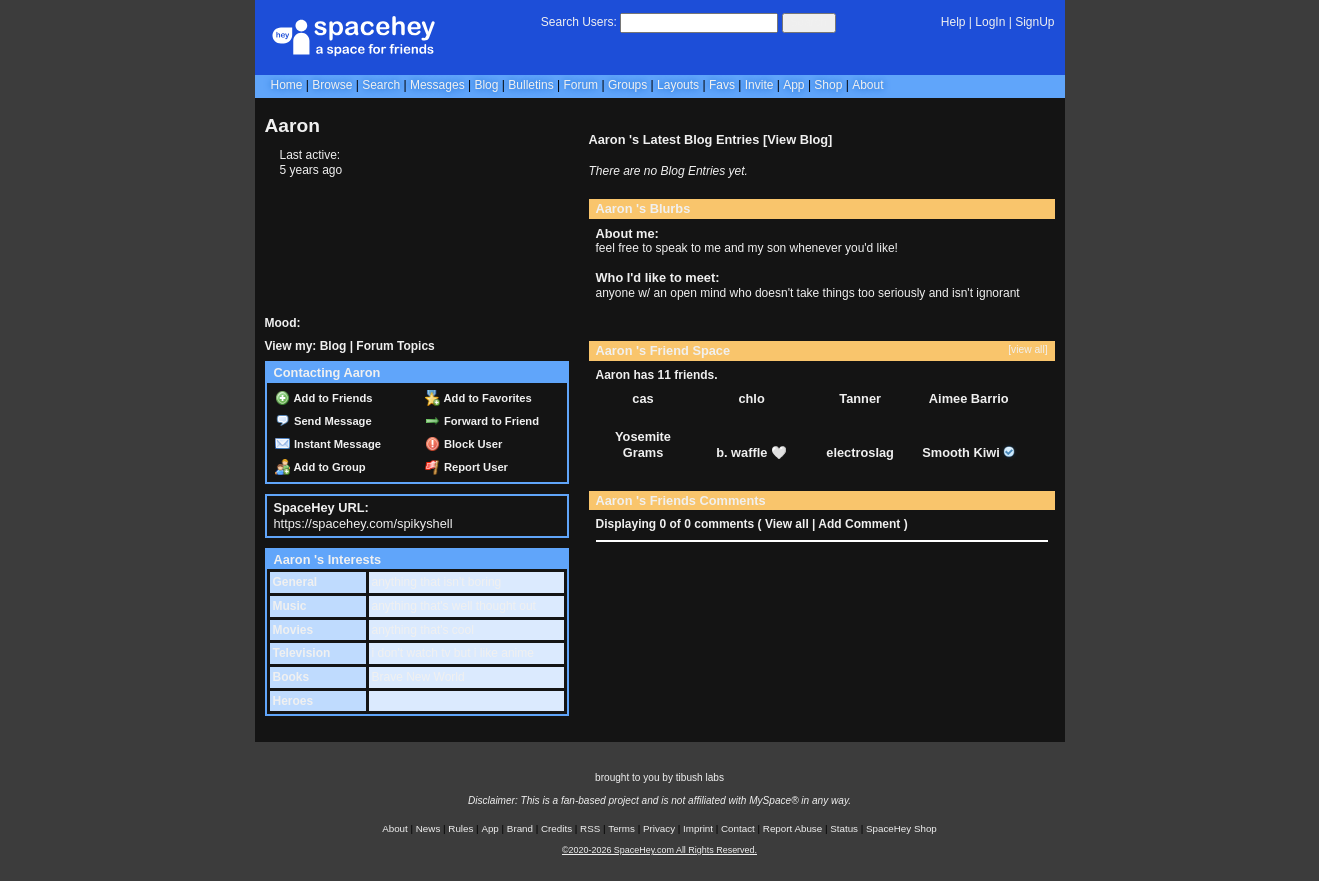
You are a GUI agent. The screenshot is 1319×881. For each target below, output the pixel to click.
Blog (486, 85)
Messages (437, 85)
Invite (759, 85)
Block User (464, 444)
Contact (738, 828)
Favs (722, 85)
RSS (590, 828)
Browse (332, 85)
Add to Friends (324, 398)
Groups (627, 85)
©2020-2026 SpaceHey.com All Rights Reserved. (659, 850)
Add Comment (859, 524)
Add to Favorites (478, 398)
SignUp (1034, 22)
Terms (621, 828)
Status (844, 828)
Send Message (323, 421)
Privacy (659, 828)
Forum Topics (395, 346)
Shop (828, 85)
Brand (520, 828)
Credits (556, 828)
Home (287, 85)
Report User (466, 467)
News (428, 828)
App (793, 85)
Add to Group (320, 467)
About (867, 85)
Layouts (678, 85)
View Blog (797, 139)
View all (787, 524)
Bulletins (530, 85)
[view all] (1027, 349)
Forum (580, 85)
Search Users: (579, 22)
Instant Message (328, 444)
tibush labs (700, 777)
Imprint (698, 828)
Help (953, 22)
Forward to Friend (482, 421)
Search (809, 22)
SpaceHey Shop (901, 828)
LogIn (990, 22)
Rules (460, 828)
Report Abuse (792, 828)
